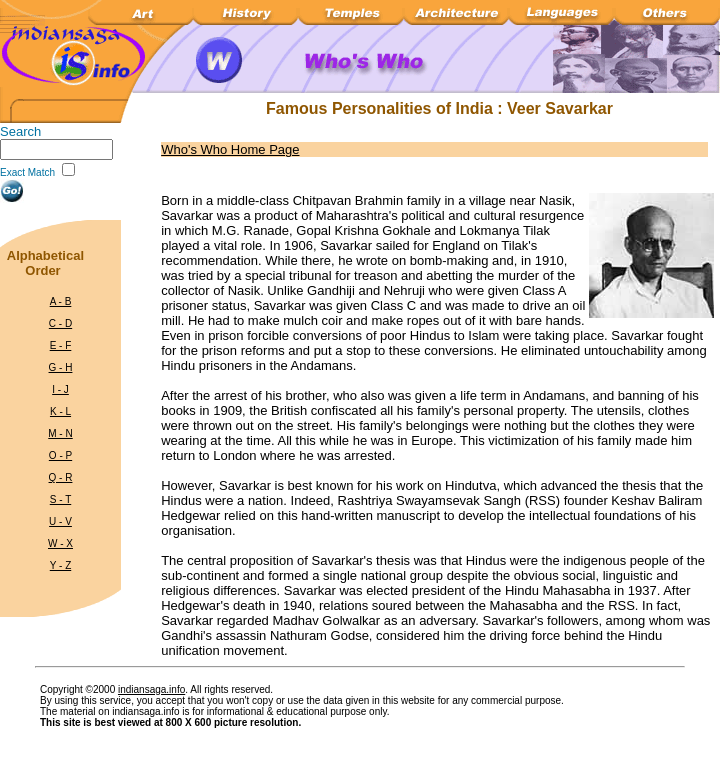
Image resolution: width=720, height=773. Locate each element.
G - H (61, 367)
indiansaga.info (151, 689)
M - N (60, 433)
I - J (60, 389)
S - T (60, 499)
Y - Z (60, 565)
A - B (61, 301)
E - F (61, 345)
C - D (60, 323)
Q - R (61, 477)
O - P (60, 455)
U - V (60, 521)
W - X (60, 543)
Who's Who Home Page (230, 149)
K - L (60, 411)
